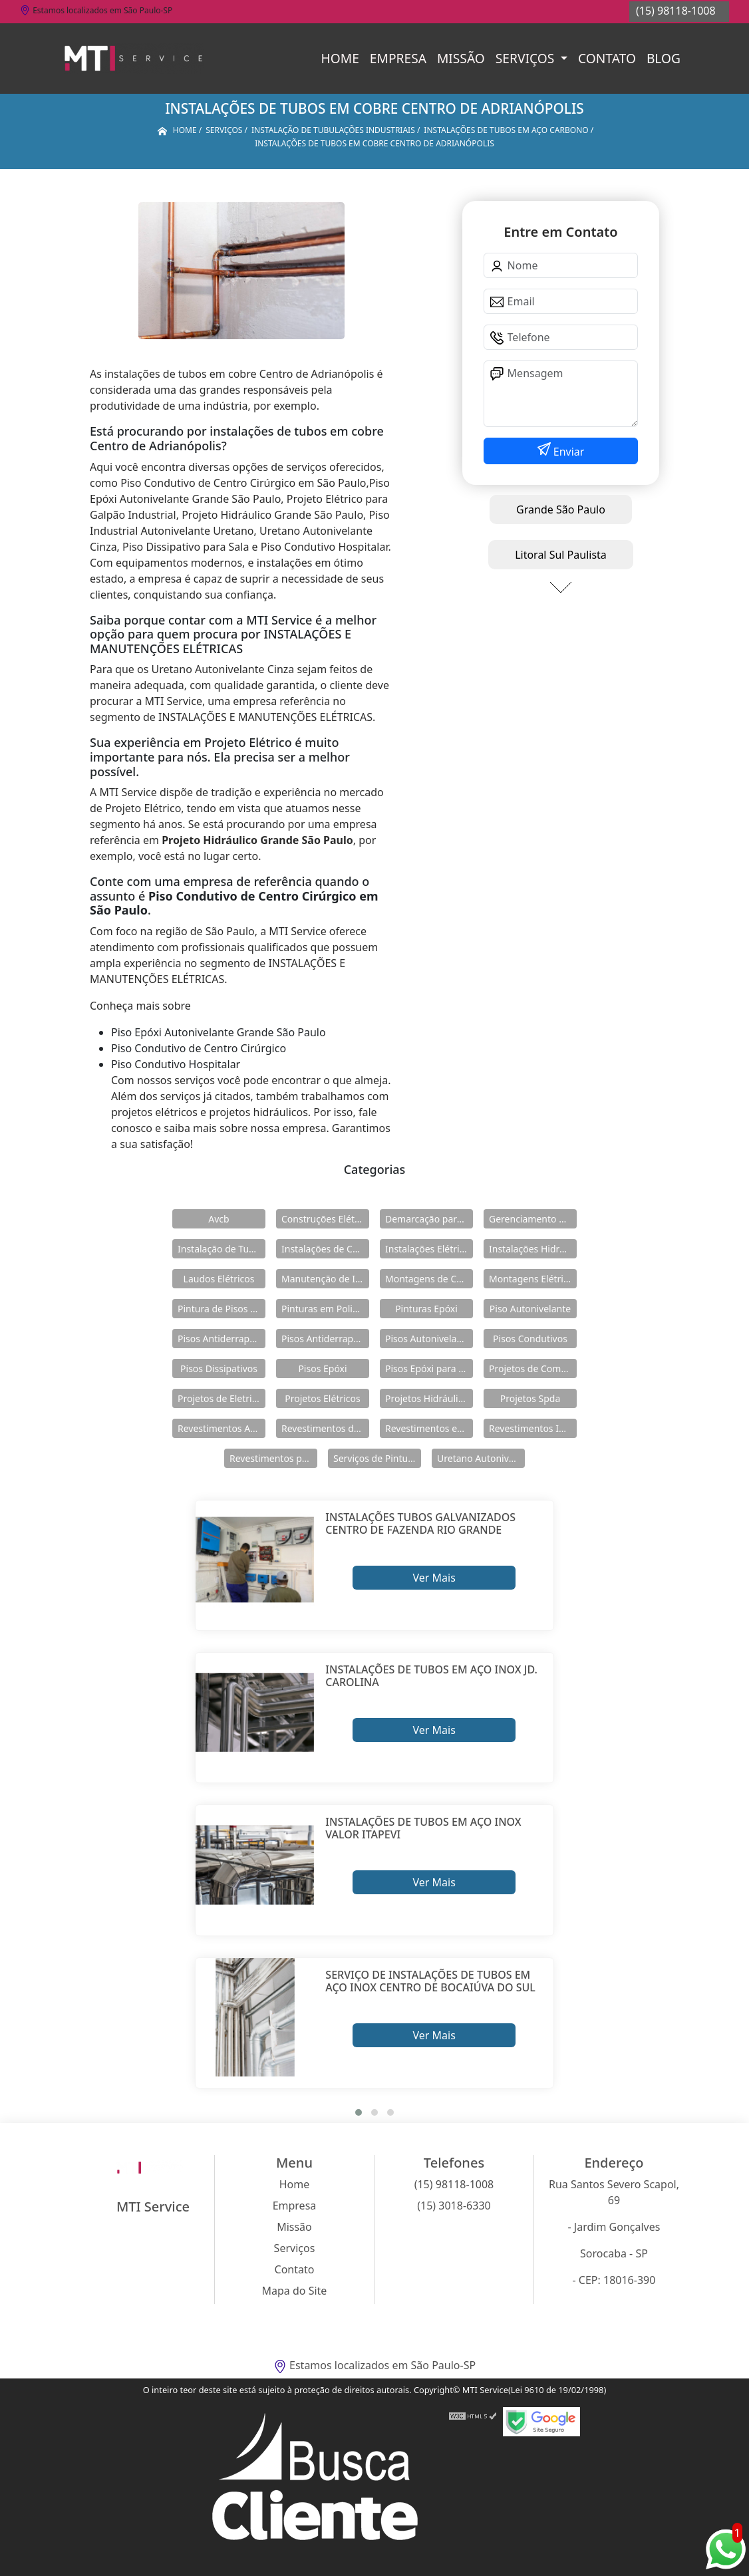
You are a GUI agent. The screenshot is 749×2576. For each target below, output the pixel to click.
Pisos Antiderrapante (221, 1338)
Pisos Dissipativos (218, 1368)
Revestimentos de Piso (325, 1428)
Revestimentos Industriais (533, 1428)
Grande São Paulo (560, 509)
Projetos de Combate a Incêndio (533, 1368)
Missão (461, 58)
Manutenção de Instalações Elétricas (325, 1278)
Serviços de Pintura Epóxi (377, 1458)
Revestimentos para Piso (273, 1458)
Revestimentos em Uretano (429, 1428)
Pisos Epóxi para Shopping (429, 1368)
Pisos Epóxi (322, 1368)
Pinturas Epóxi (426, 1308)
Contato (607, 58)
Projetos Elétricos (322, 1398)
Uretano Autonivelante (481, 1458)
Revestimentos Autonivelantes (221, 1428)
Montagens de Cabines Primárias (429, 1278)
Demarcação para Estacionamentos (429, 1219)
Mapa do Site (294, 2290)
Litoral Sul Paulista (561, 554)
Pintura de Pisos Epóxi (221, 1308)
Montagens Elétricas (533, 1278)
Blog (663, 58)
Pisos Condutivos (530, 1338)
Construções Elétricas (325, 1219)
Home (340, 58)
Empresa (398, 58)
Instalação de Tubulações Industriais (221, 1248)
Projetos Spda (530, 1398)
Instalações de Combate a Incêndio (325, 1248)
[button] (359, 2112)
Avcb (218, 1219)
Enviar (568, 451)
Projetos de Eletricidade (221, 1398)
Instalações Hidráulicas (533, 1248)
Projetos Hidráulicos (429, 1398)
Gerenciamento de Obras (533, 1219)
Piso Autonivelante (530, 1308)
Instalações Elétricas (429, 1248)
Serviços (526, 58)
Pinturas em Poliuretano (325, 1308)
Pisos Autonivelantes (429, 1338)
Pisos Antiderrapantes (325, 1338)
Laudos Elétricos (219, 1278)
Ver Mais (433, 1577)
